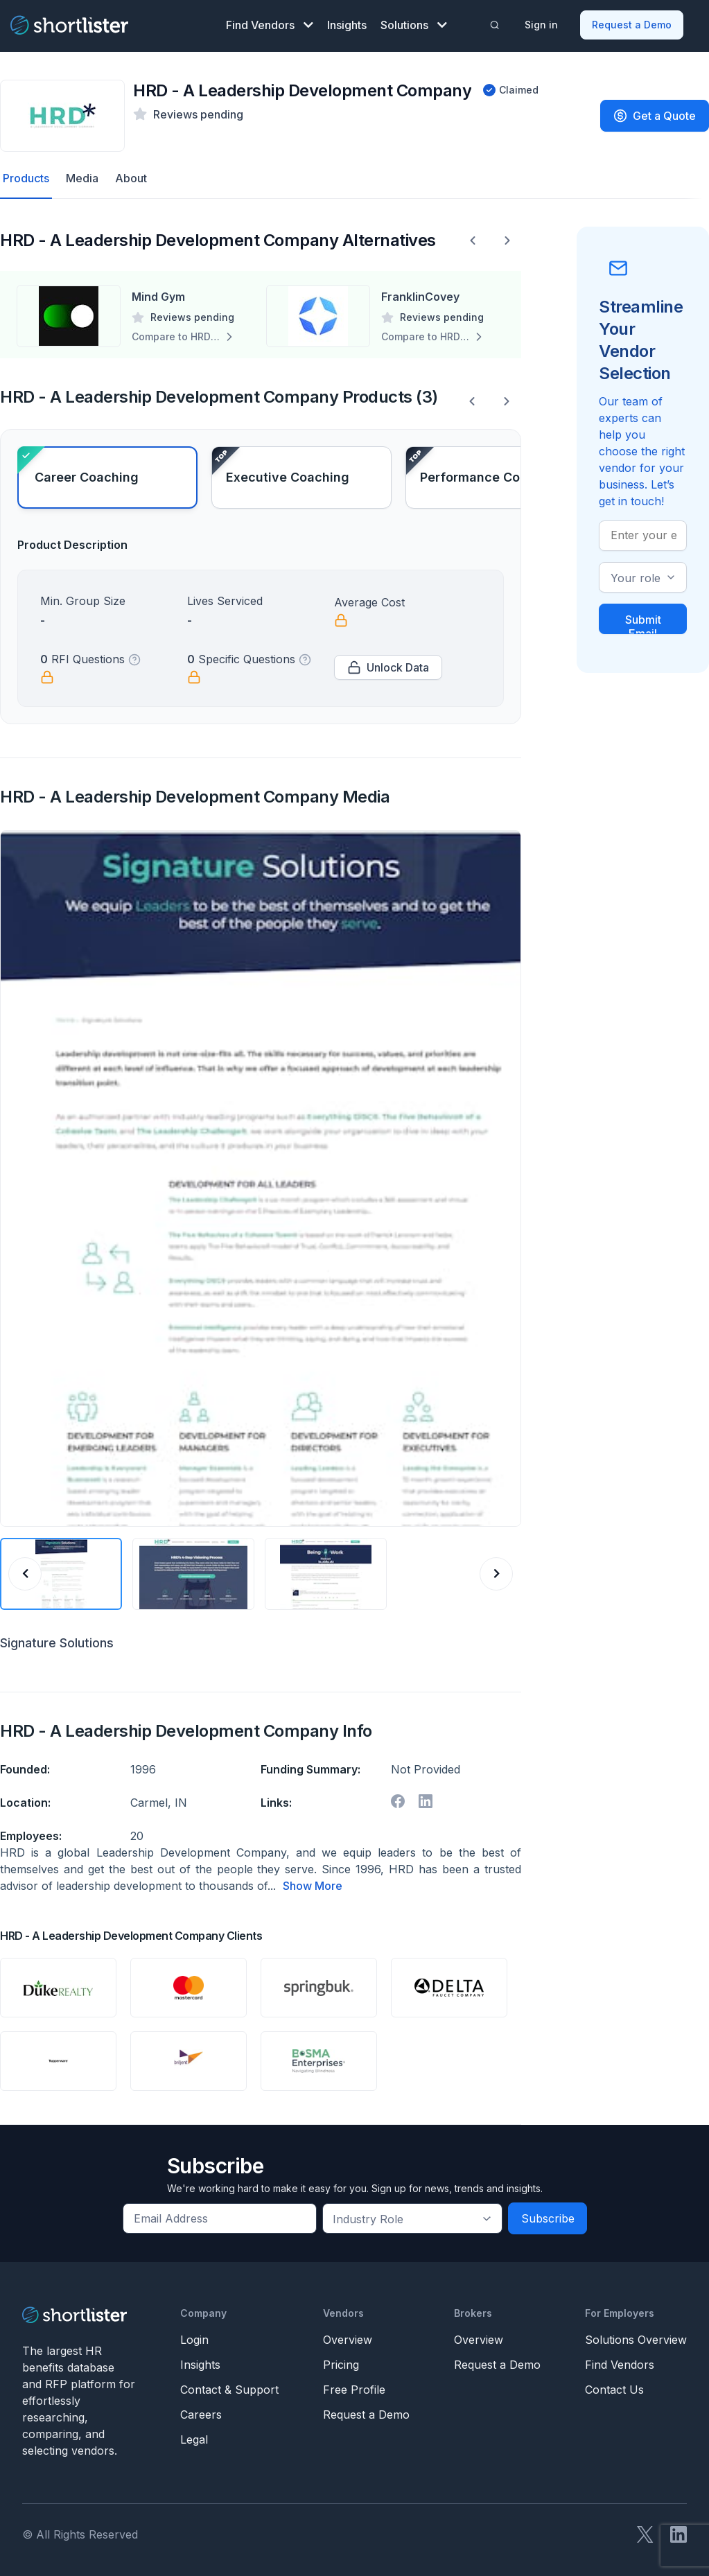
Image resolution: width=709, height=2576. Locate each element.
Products (26, 178)
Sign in (541, 24)
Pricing (341, 2365)
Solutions (413, 25)
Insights (347, 25)
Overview (347, 2340)
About (131, 178)
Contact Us (614, 2390)
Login (194, 2340)
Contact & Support (229, 2390)
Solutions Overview (636, 2340)
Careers (201, 2414)
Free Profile (354, 2390)
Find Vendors (269, 25)
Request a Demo (632, 24)
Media (82, 178)
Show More (312, 1886)
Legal (194, 2439)
